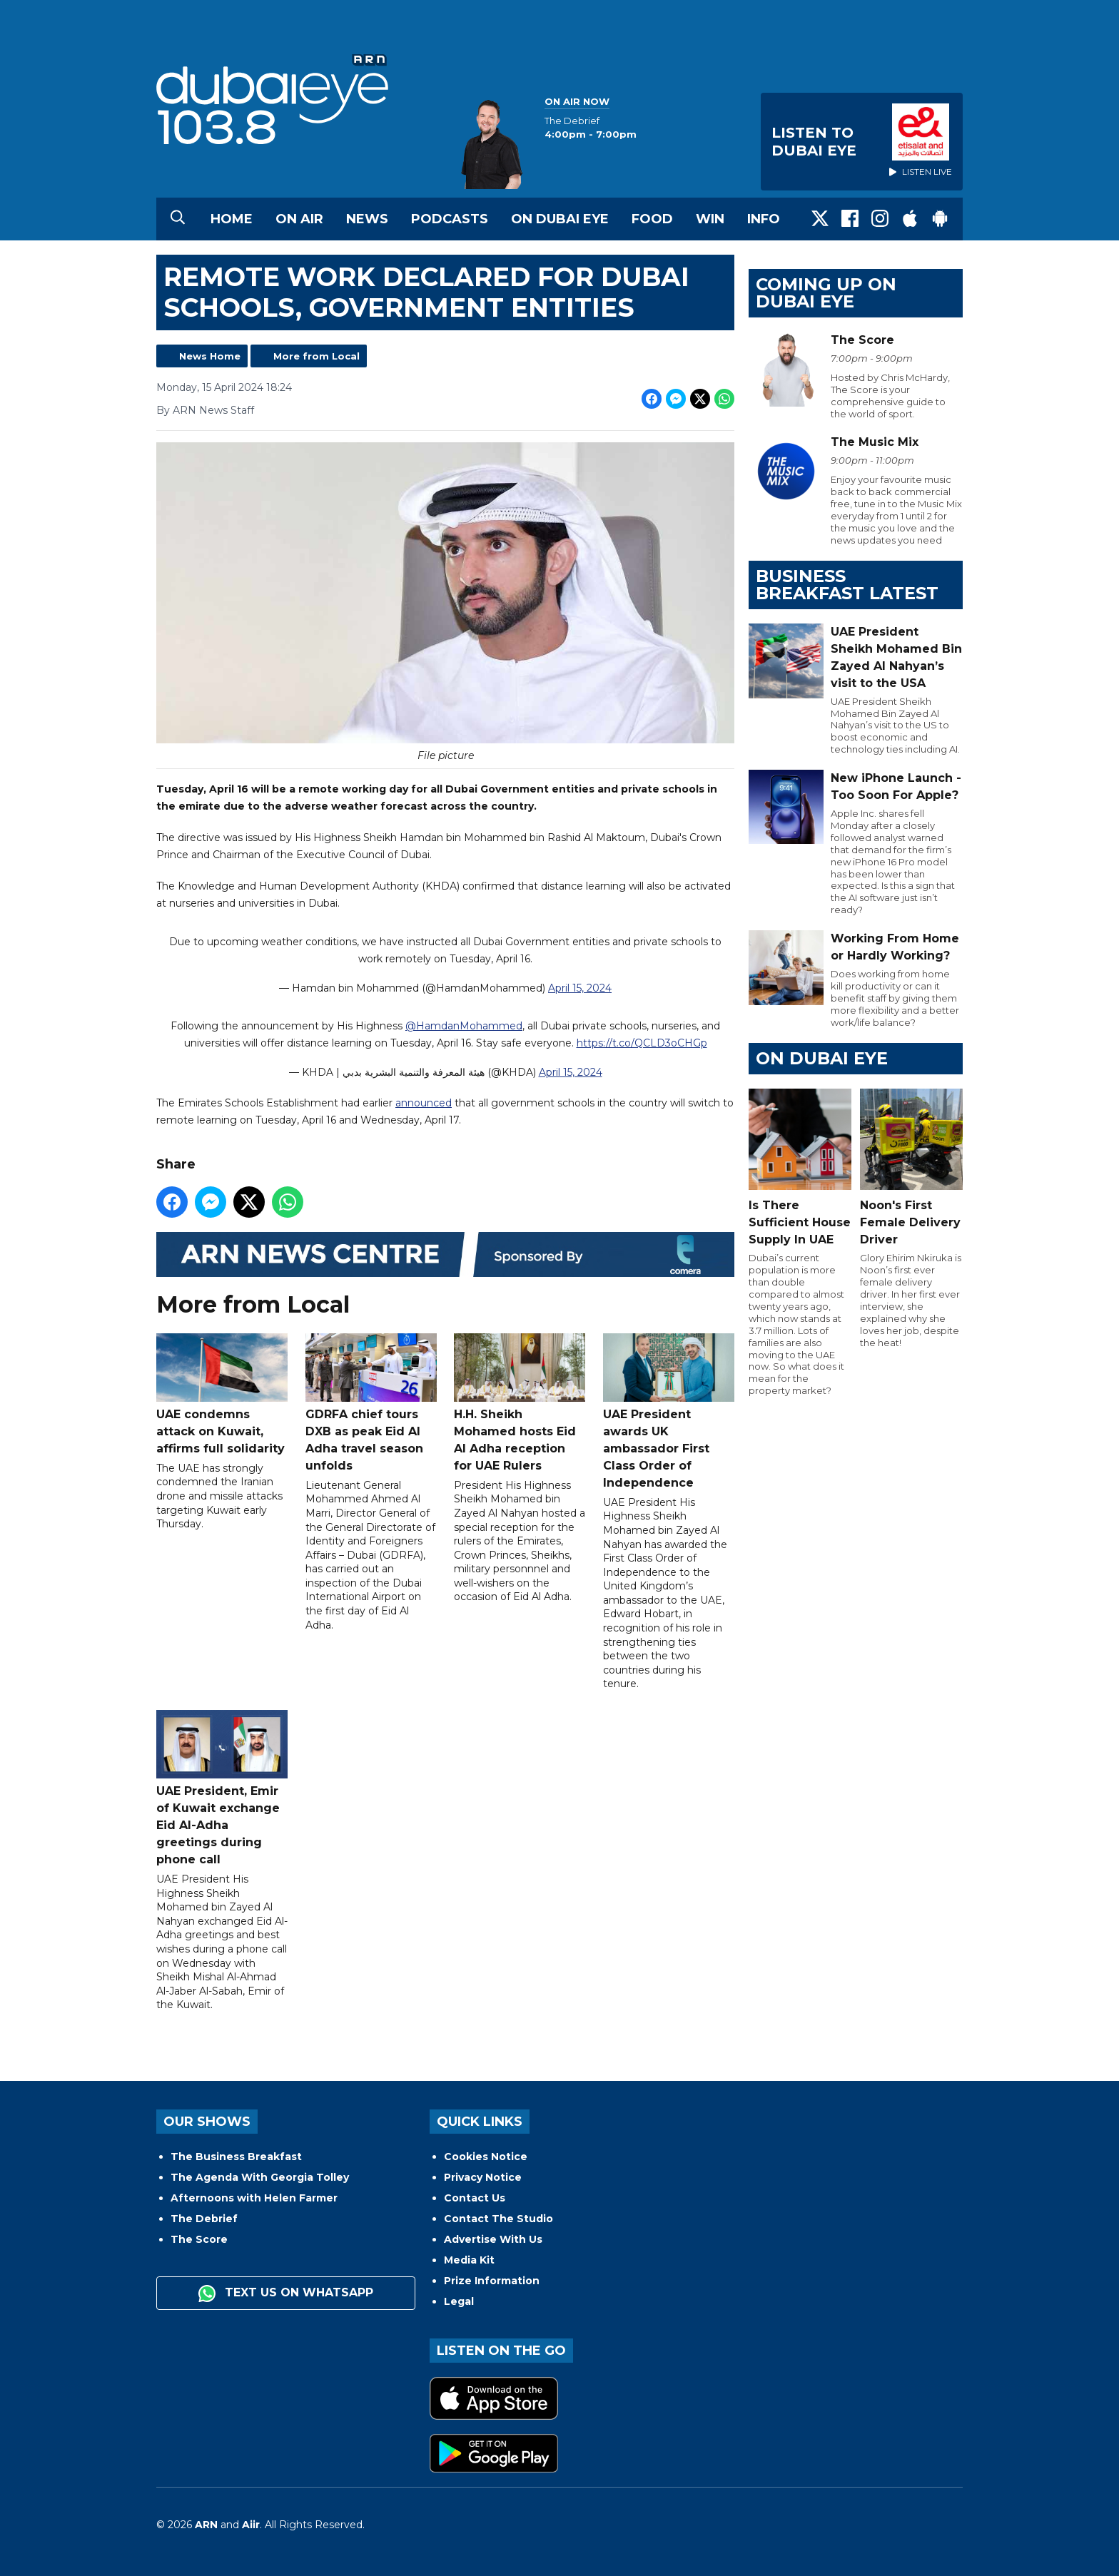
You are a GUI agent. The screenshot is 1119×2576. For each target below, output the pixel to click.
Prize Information (492, 2280)
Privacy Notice (483, 2177)
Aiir (251, 2524)
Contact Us (474, 2197)
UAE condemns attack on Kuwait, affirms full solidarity (222, 1394)
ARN (206, 2524)
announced (423, 1102)
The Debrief (204, 2218)
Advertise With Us (493, 2239)
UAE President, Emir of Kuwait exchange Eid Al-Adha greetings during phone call (222, 1788)
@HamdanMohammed (463, 1025)
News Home (209, 356)
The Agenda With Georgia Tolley (260, 2177)
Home (232, 219)
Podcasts (449, 219)
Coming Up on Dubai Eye (826, 293)
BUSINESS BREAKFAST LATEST (847, 585)
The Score (199, 2239)
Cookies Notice (485, 2156)
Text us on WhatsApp (285, 2293)
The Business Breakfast (236, 2156)
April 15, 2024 (580, 988)
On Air (299, 219)
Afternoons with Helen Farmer (254, 2197)
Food (652, 219)
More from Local (316, 356)
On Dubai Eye (560, 219)
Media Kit (469, 2260)
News (367, 219)
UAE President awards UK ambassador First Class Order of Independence (668, 1411)
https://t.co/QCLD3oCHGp (642, 1043)
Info (763, 219)
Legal (459, 2301)
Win (710, 219)
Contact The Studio (498, 2218)
